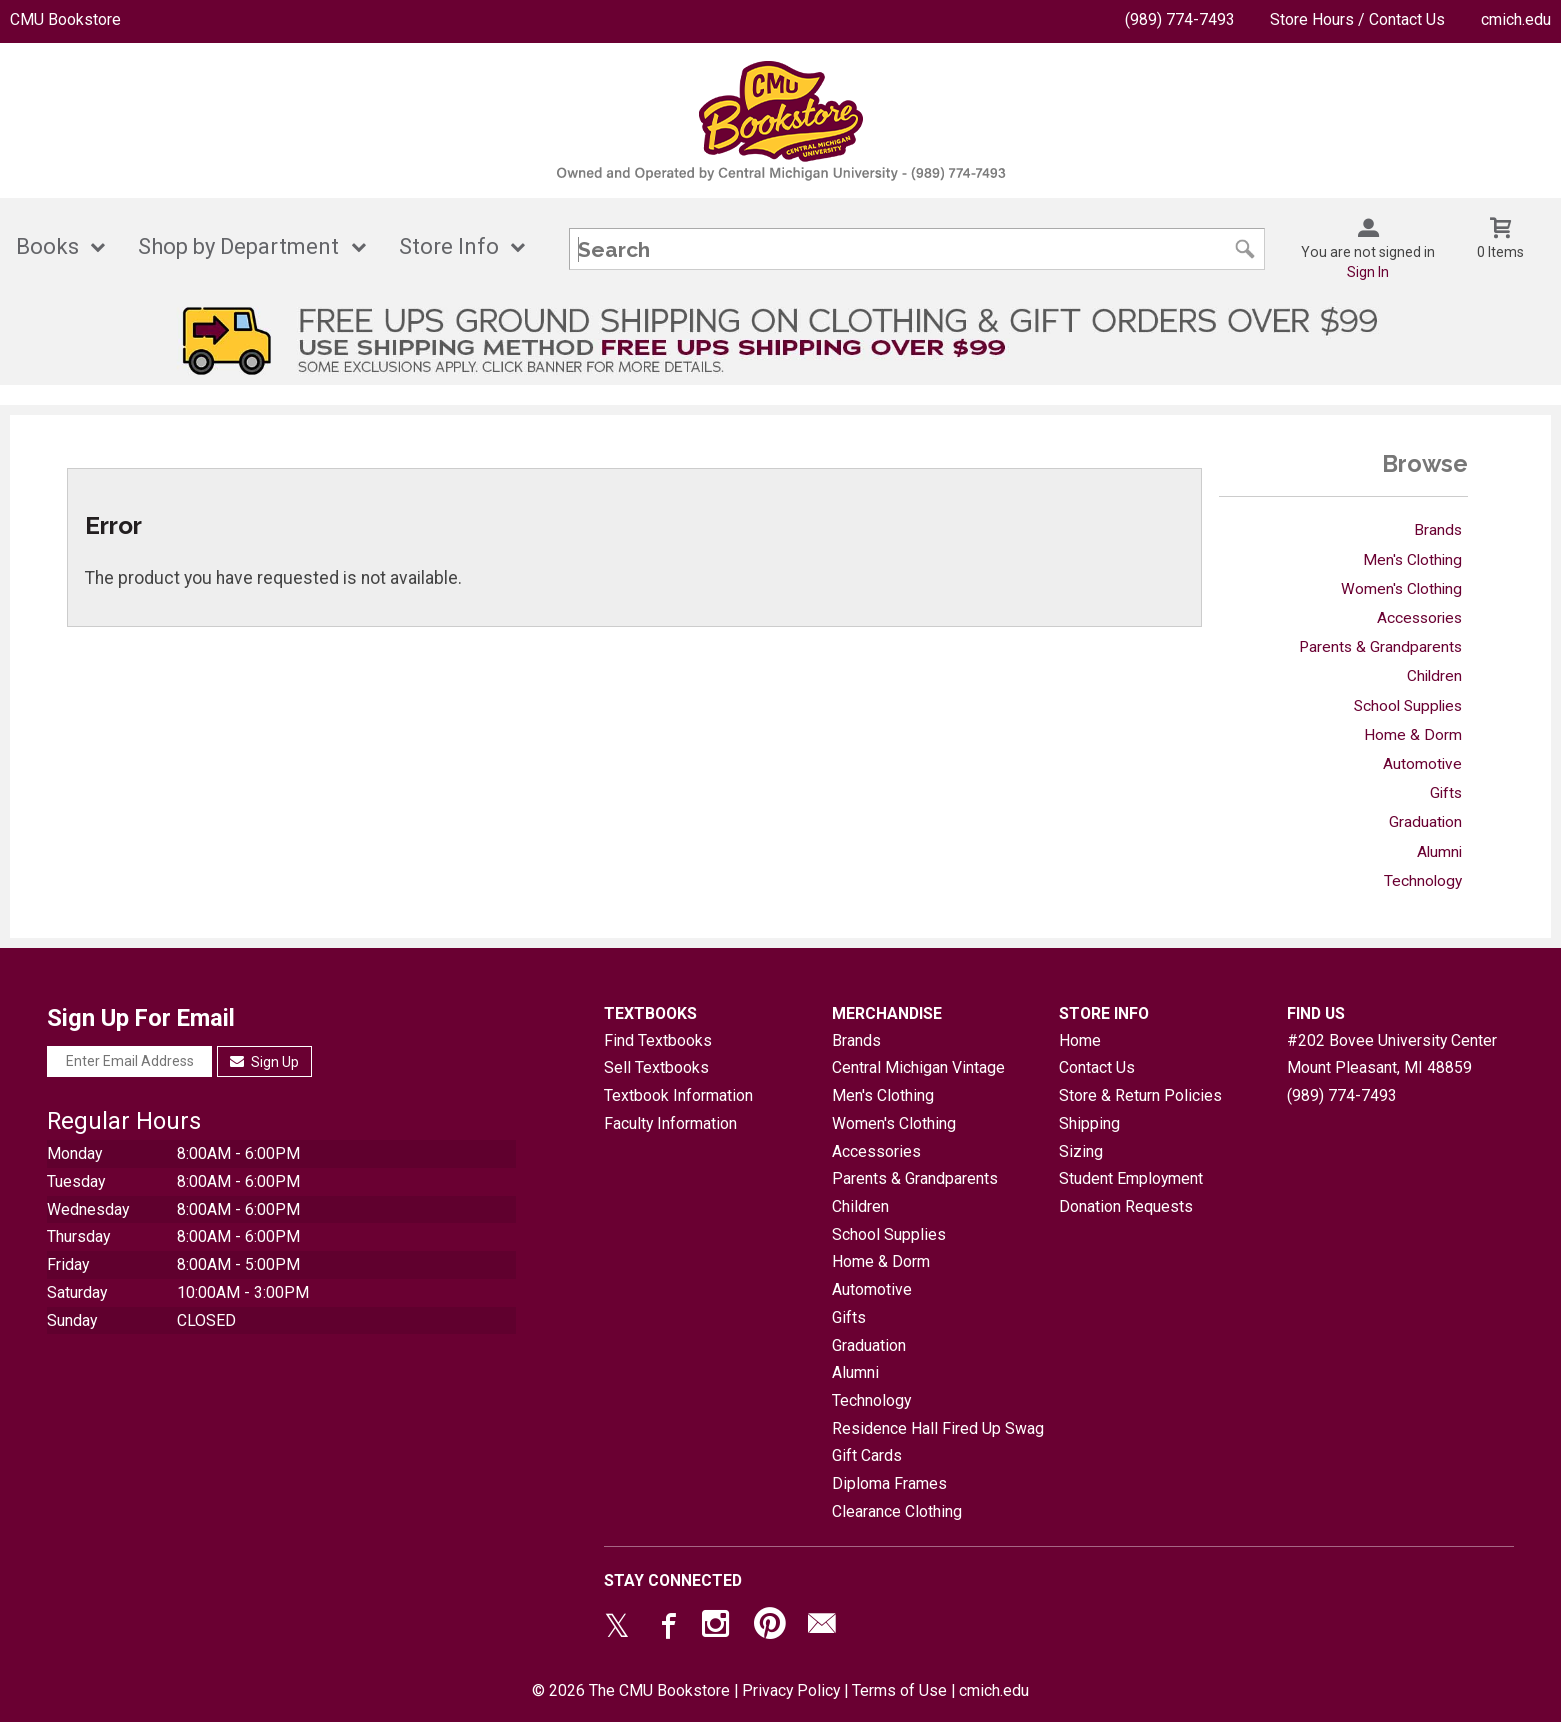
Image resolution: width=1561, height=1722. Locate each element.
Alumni (1439, 852)
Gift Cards (867, 1455)
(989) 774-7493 (1180, 19)
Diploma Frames (889, 1483)
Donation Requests (1126, 1206)
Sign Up (264, 1062)
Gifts (1446, 793)
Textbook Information (678, 1095)
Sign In (1368, 272)
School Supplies (1408, 706)
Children (1434, 676)
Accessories (1419, 618)
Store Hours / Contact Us (1357, 19)
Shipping (1089, 1123)
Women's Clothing (1401, 589)
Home (1080, 1040)
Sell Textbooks (656, 1067)
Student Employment (1131, 1178)
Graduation (1425, 822)
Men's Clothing (1412, 560)
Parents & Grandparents (1380, 647)
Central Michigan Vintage (918, 1067)
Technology (1423, 881)
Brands (1438, 530)
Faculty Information (670, 1123)
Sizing (1081, 1151)
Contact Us (1097, 1067)
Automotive (1422, 764)
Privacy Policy (791, 1690)
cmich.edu (1516, 19)
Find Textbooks (658, 1040)
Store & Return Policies (1140, 1095)
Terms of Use (899, 1690)
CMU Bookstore (65, 19)
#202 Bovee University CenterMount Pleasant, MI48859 (1392, 1054)
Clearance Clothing (897, 1511)
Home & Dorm (1413, 735)
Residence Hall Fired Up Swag (938, 1428)
